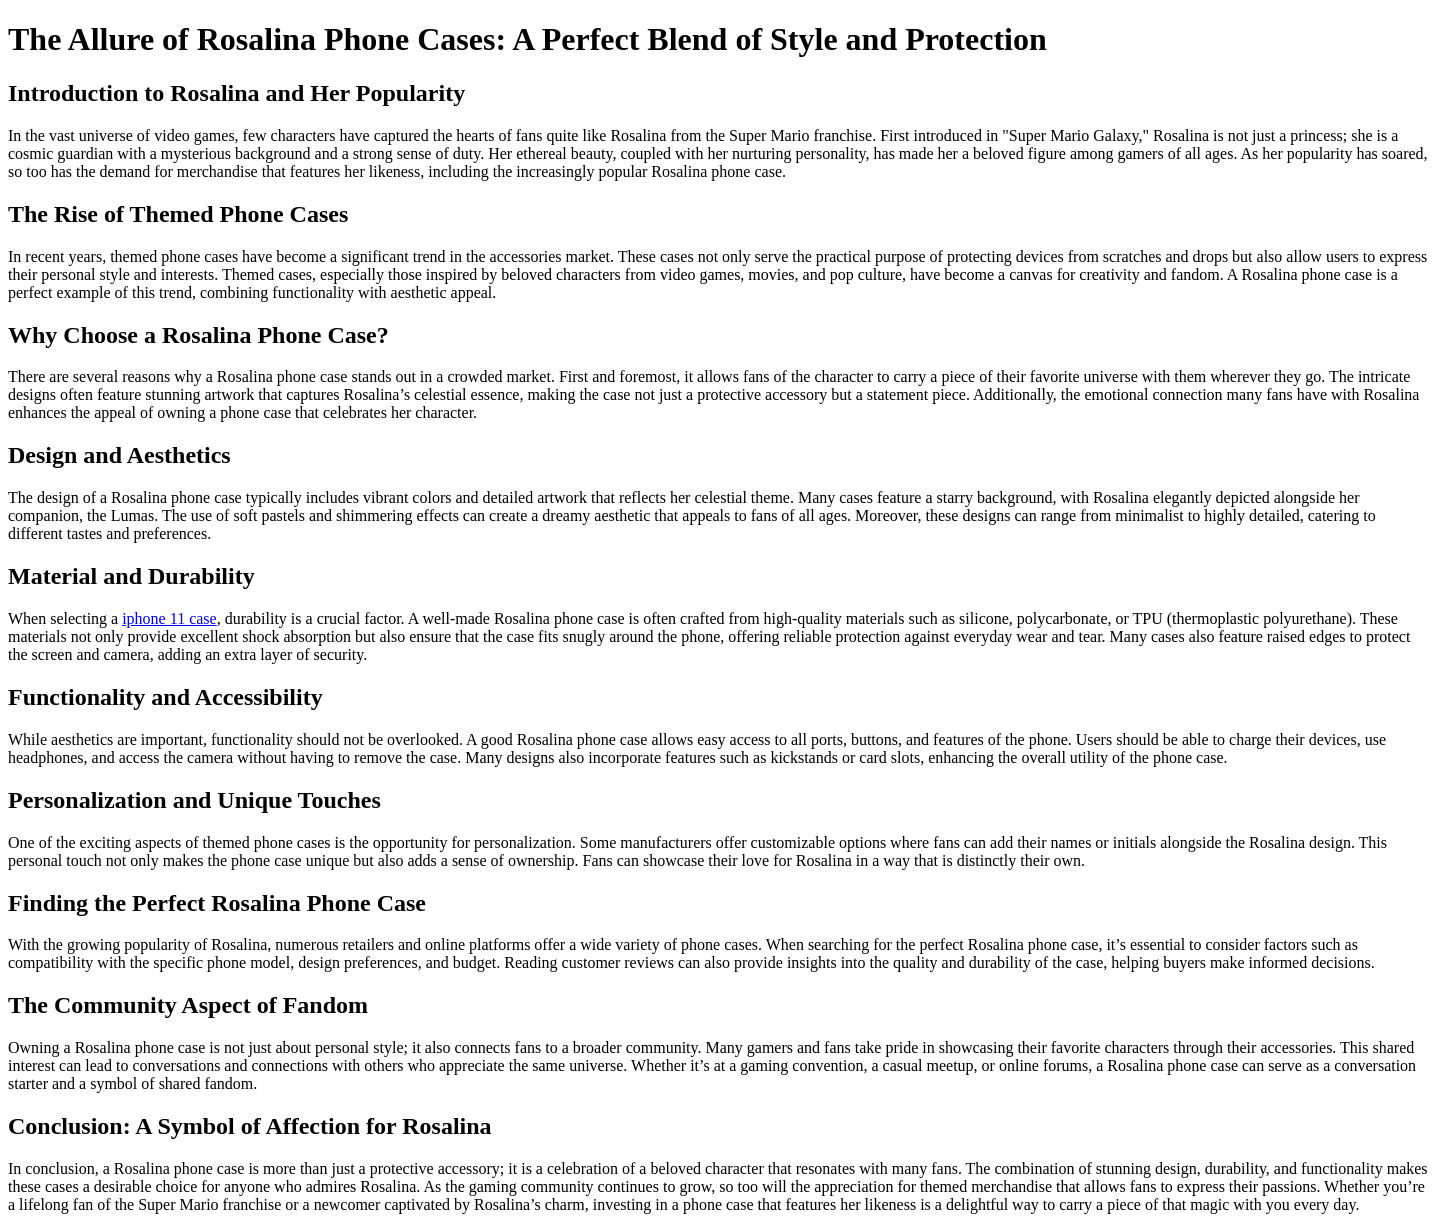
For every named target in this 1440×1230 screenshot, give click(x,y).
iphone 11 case (169, 618)
